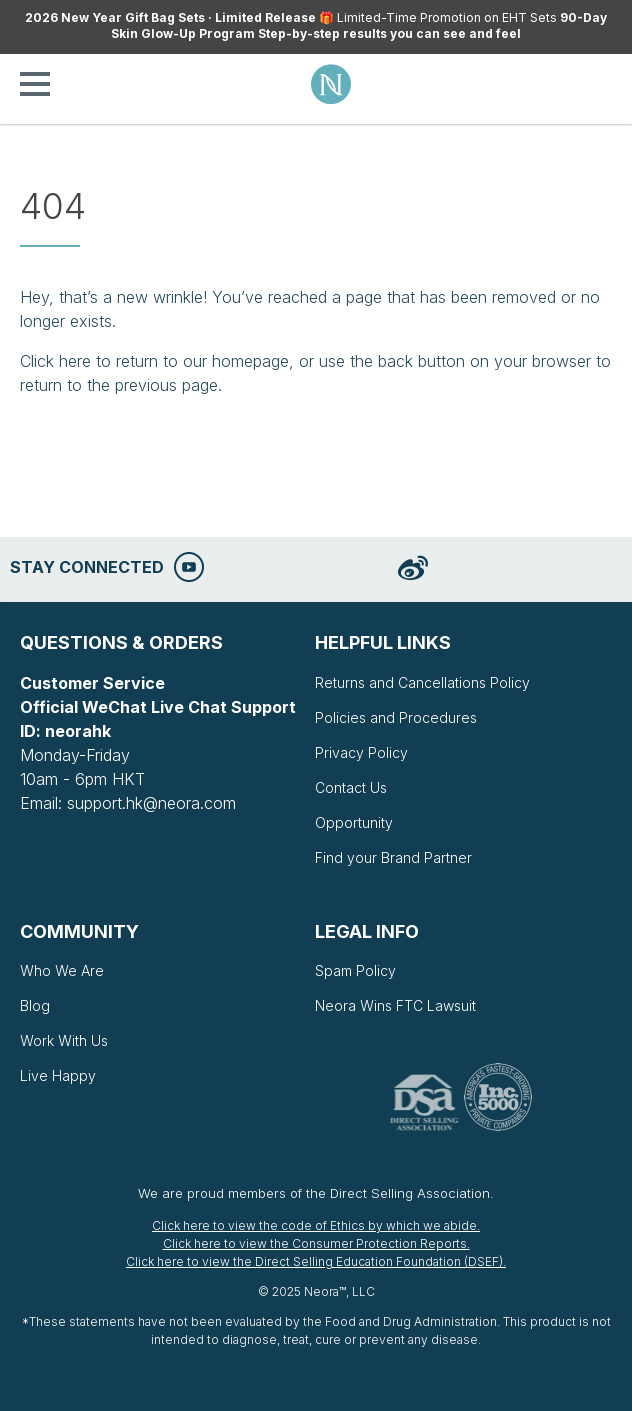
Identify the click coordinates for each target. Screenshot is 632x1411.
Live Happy (58, 1075)
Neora (331, 84)
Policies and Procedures (396, 717)
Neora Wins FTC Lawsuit (395, 1005)
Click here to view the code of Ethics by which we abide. (316, 1225)
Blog (35, 1005)
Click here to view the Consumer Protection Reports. (316, 1243)
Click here (55, 361)
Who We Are (62, 970)
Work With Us (64, 1040)
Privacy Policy (361, 752)
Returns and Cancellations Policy (422, 682)
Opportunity (354, 822)
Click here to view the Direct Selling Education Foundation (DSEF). (316, 1261)
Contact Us (351, 787)
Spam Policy (355, 970)
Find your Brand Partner (393, 857)
